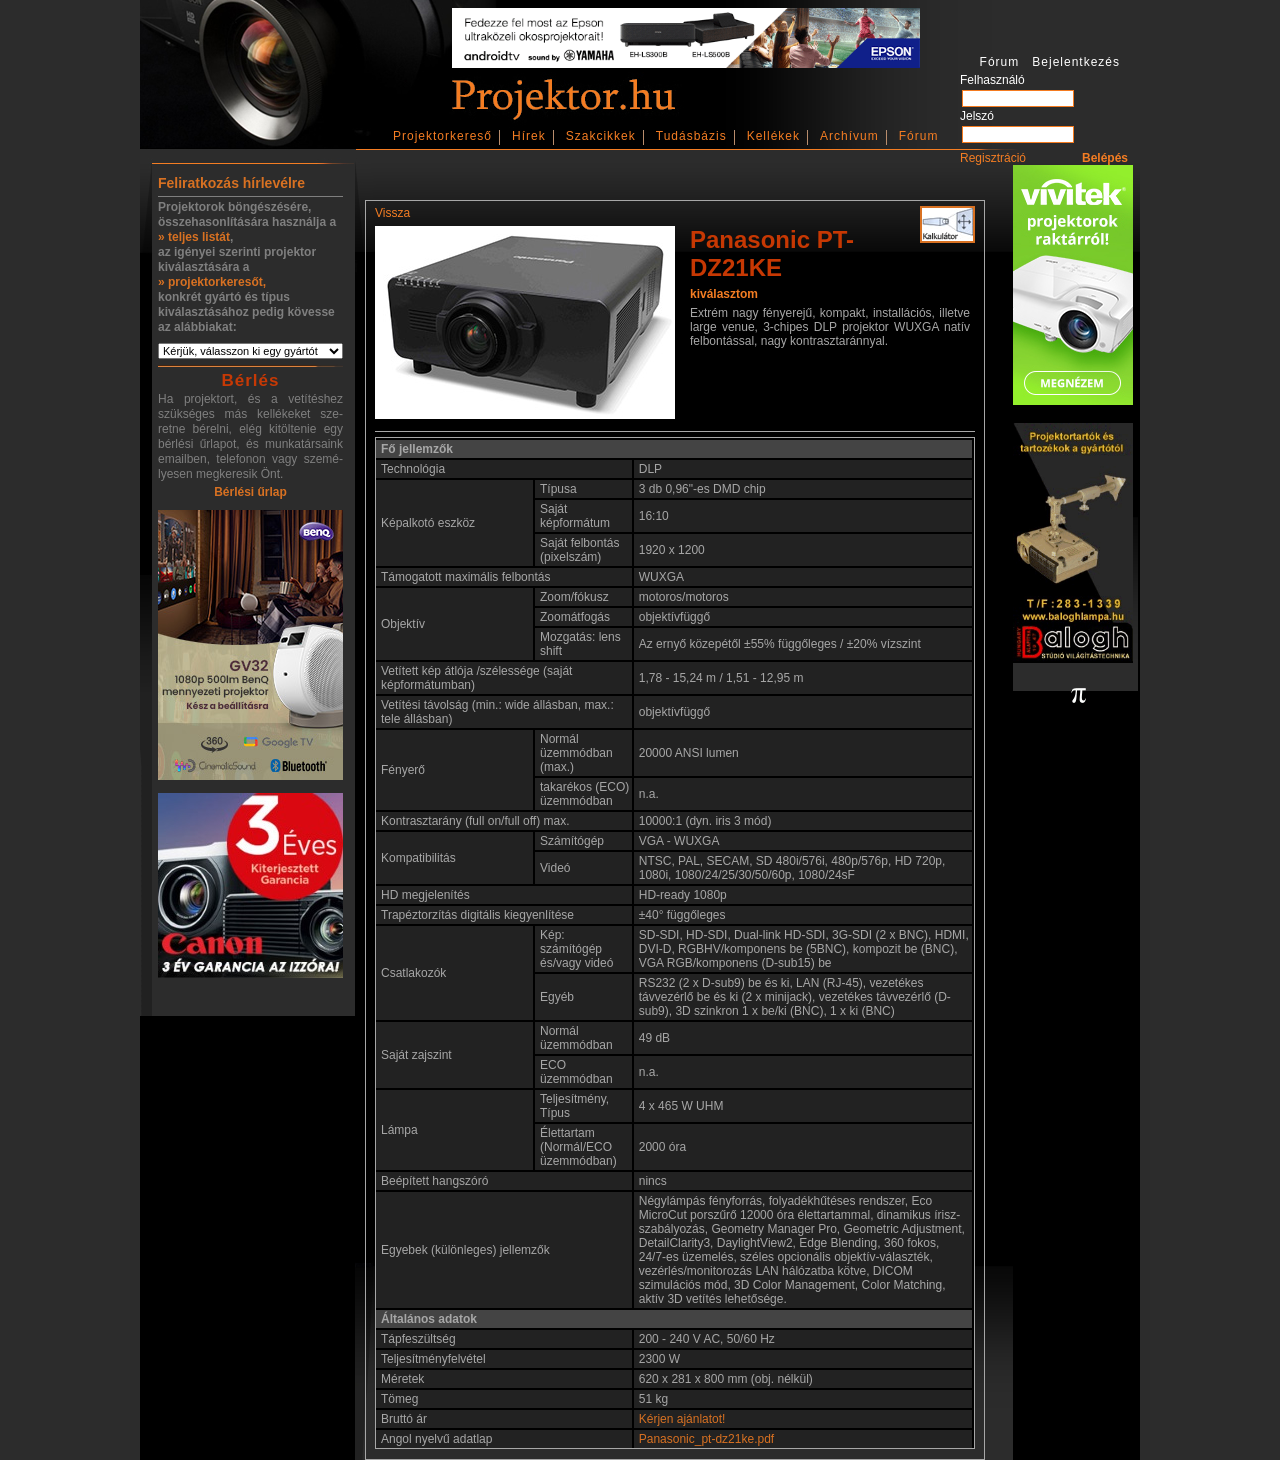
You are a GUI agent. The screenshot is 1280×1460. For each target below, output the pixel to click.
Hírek (529, 136)
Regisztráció (993, 158)
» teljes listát (194, 237)
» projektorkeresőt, (212, 282)
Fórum (919, 136)
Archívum (849, 136)
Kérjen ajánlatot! (682, 1419)
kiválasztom (724, 294)
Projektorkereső (442, 136)
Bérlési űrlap (250, 492)
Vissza (392, 213)
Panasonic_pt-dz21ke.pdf (706, 1439)
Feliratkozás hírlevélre (231, 183)
